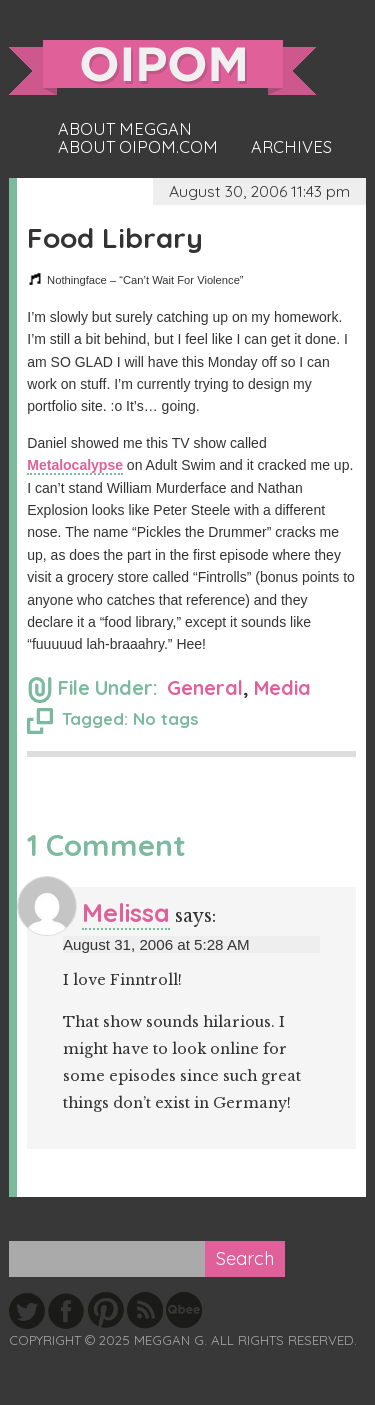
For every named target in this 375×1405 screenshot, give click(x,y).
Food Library (115, 237)
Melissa (126, 912)
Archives (291, 147)
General (205, 687)
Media (282, 687)
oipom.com (162, 67)
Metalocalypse (75, 465)
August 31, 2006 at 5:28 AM (156, 944)
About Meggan (125, 129)
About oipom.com (138, 147)
